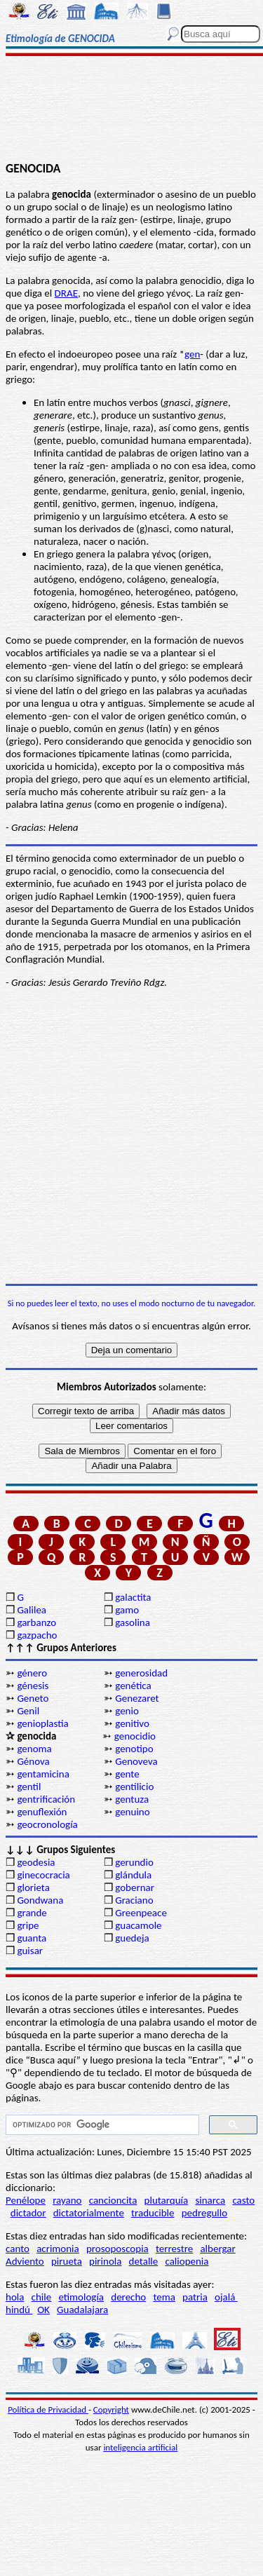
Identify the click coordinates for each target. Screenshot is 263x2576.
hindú (19, 2309)
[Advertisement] (131, 110)
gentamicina (43, 1774)
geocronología (47, 1824)
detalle (144, 2261)
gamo (127, 1610)
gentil (29, 1786)
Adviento (25, 2261)
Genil (28, 1710)
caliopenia (186, 2261)
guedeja (132, 1938)
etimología (81, 2297)
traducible (152, 2212)
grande (31, 1912)
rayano (67, 2200)
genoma (34, 1748)
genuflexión (42, 1811)
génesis (32, 1685)
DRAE (66, 293)
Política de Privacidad (48, 2409)
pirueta (66, 2261)
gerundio (134, 1862)
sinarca (210, 2200)
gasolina (132, 1622)
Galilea (31, 1610)
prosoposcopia (117, 2248)
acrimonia (57, 2248)
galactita (133, 1597)
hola (15, 2297)
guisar (30, 1950)
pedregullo (204, 2212)
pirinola (105, 2261)
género (32, 1673)
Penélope (26, 2200)
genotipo (134, 1748)
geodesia (36, 1862)
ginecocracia (43, 1875)
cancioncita (113, 2200)
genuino (132, 1811)
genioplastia (42, 1723)
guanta (31, 1938)
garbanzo (36, 1622)
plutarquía (166, 2200)
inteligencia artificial (140, 2447)
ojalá (226, 2297)
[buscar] (101, 2125)
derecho (128, 2297)
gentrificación (46, 1799)
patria (195, 2297)
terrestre (174, 2248)
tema (164, 2297)
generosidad (141, 1673)
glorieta (33, 1887)
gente (127, 1774)
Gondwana (40, 1900)
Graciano (134, 1900)
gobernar (134, 1887)
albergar (217, 2248)
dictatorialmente (88, 2212)
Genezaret (137, 1698)
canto (17, 2248)
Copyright (111, 2409)
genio (127, 1710)
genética (133, 1685)
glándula (133, 1875)
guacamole (138, 1925)
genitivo (132, 1723)
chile (42, 2297)
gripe (28, 1925)
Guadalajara (82, 2309)
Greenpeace (141, 1912)
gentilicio (134, 1786)
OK (43, 2309)
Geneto (32, 1698)
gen (192, 354)
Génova (33, 1761)
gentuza (132, 1799)
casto (243, 2200)
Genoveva (136, 1761)
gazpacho (37, 1635)
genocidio (135, 1736)
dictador (28, 2212)
